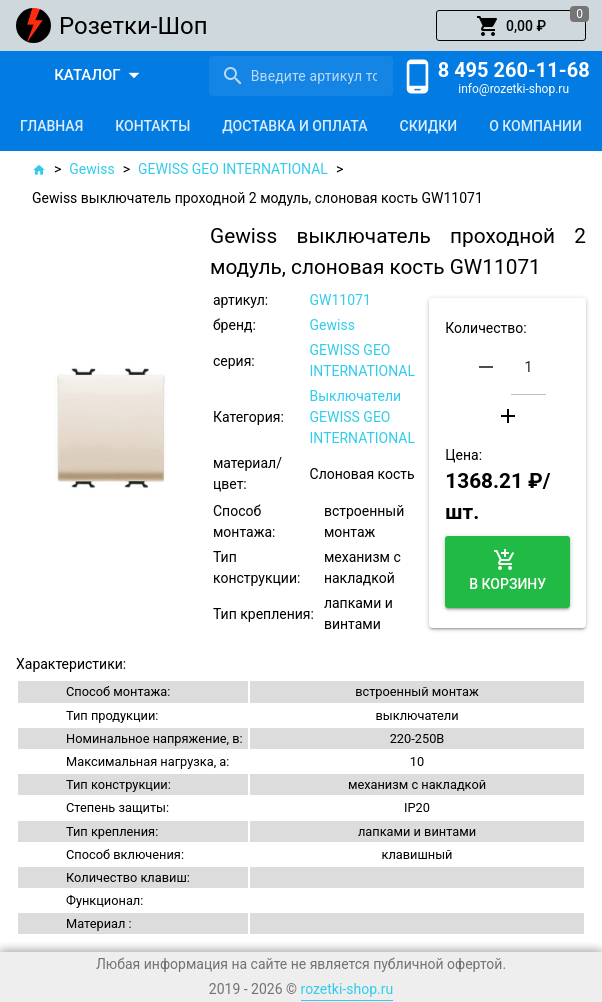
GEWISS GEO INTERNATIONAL (233, 169)
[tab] (51, 126)
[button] (511, 26)
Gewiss (91, 169)
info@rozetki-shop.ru (513, 89)
